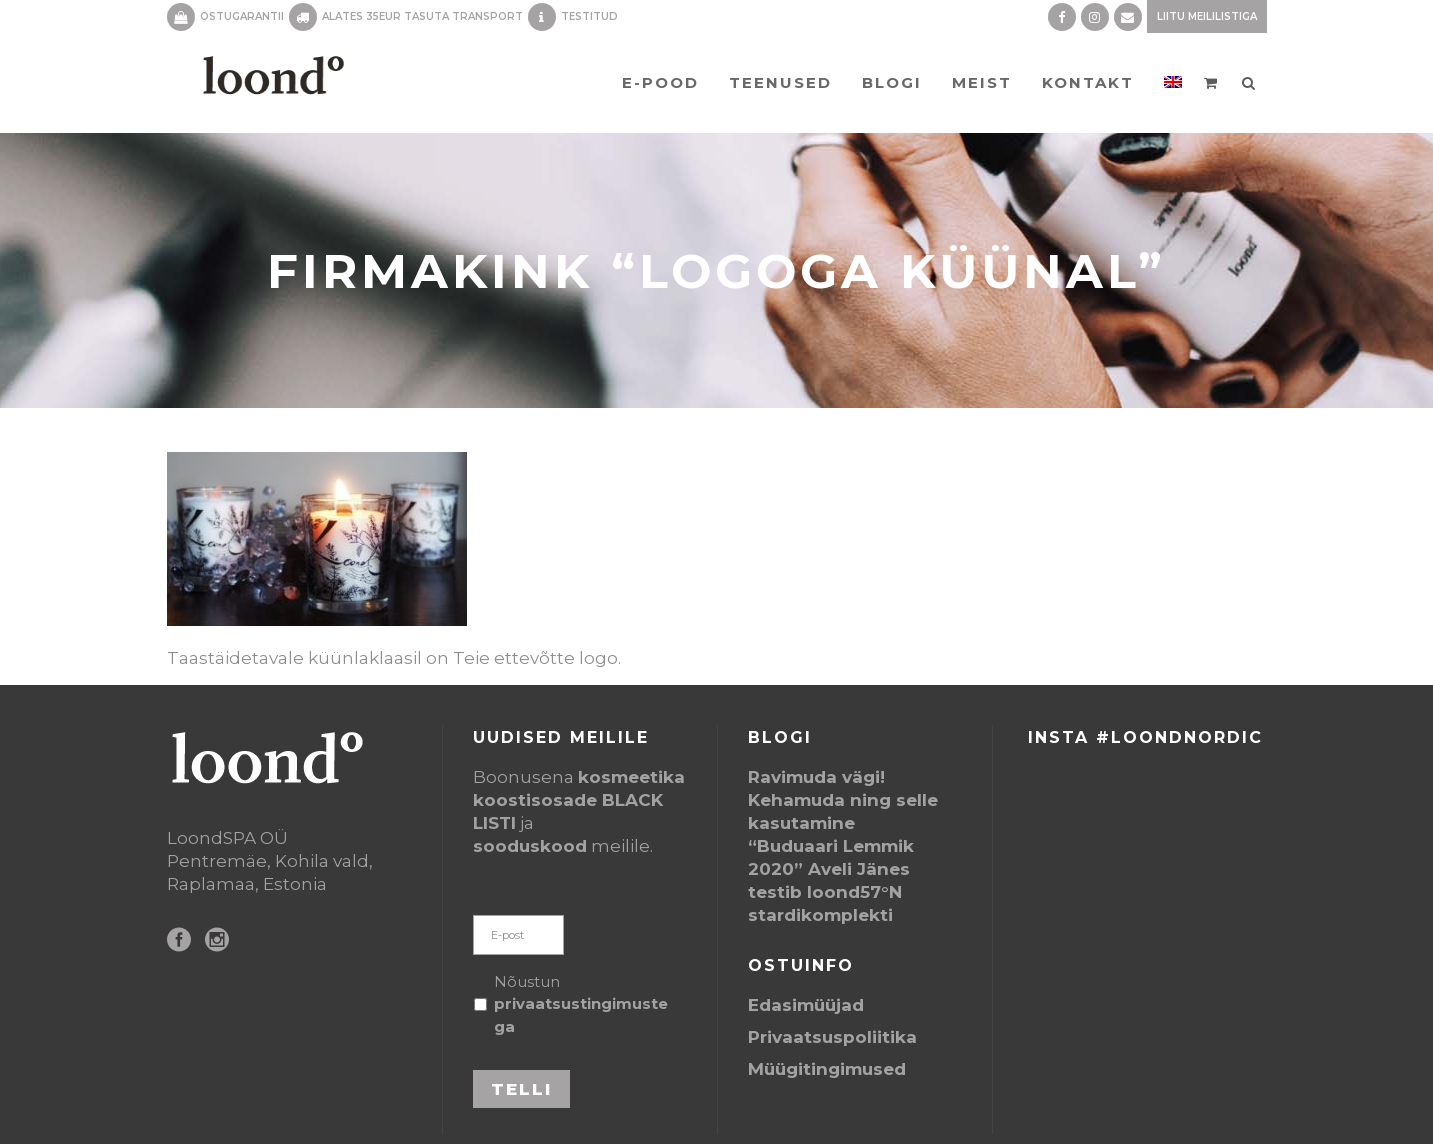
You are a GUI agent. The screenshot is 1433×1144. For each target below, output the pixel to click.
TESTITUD (589, 16)
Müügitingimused (827, 1069)
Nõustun (581, 1004)
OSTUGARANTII (242, 16)
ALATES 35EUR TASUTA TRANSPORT (422, 16)
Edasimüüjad (806, 1005)
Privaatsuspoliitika (832, 1037)
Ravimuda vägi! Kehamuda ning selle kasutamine (843, 800)
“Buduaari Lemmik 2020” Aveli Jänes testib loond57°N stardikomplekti (831, 880)
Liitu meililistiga (1207, 16)
